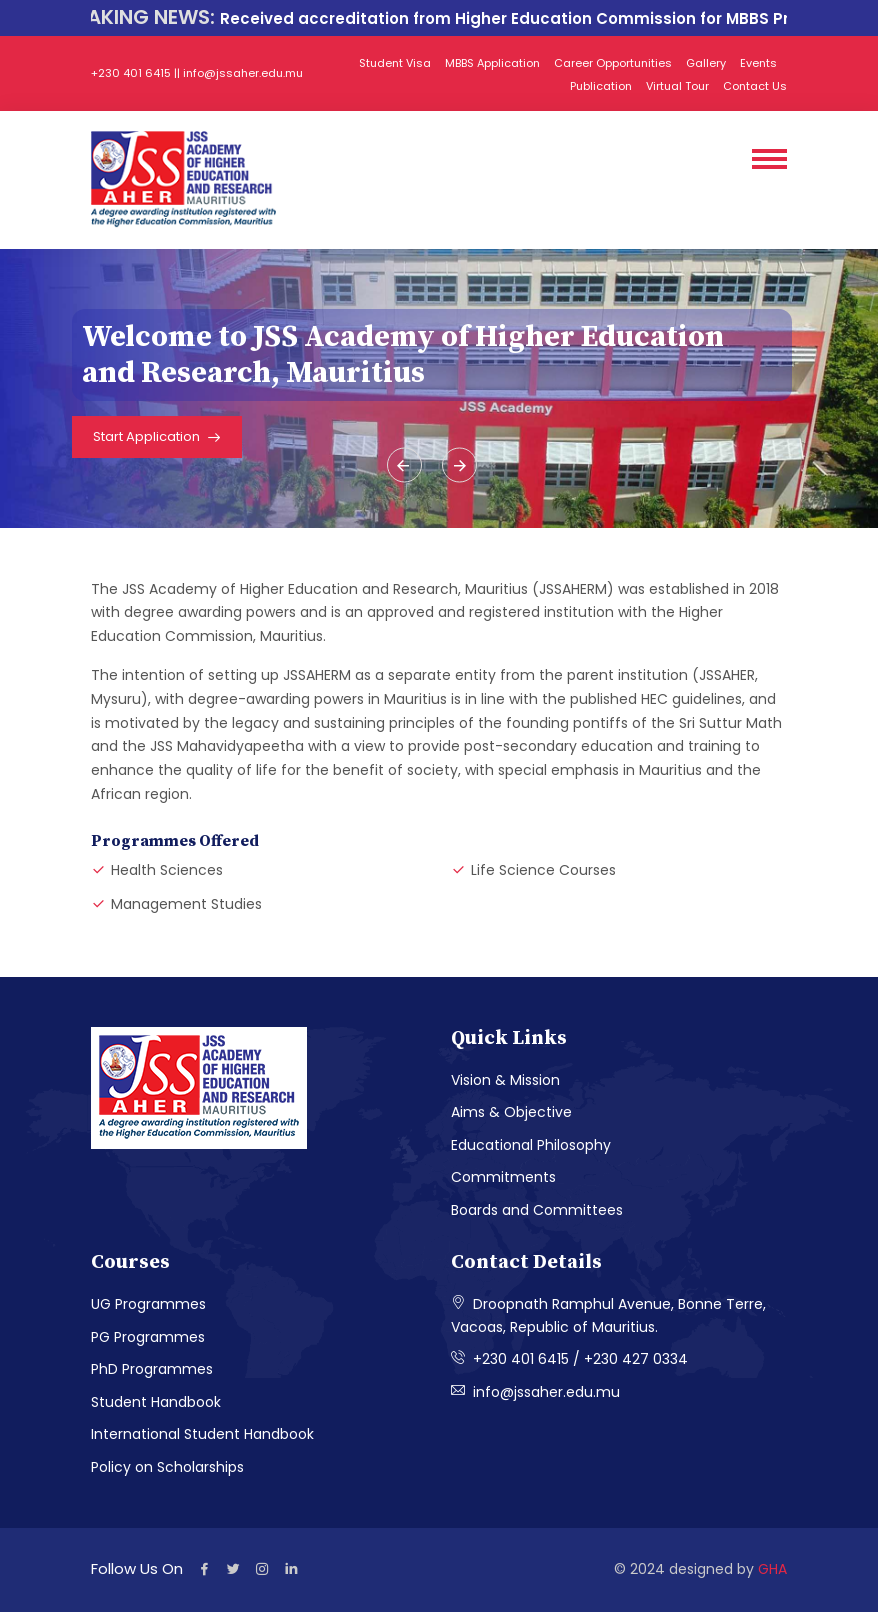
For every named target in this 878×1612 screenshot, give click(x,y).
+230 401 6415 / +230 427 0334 (569, 1359)
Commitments (503, 1177)
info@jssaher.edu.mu (535, 1392)
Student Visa (395, 63)
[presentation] (404, 465)
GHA (772, 1569)
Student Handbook (156, 1402)
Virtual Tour (677, 86)
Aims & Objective (511, 1112)
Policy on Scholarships (167, 1467)
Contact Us (755, 86)
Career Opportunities (613, 63)
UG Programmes (148, 1304)
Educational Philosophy (531, 1145)
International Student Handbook (202, 1434)
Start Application (157, 438)
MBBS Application (492, 63)
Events (758, 63)
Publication (601, 86)
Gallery (706, 63)
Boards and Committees (537, 1210)
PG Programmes (148, 1337)
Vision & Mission (505, 1080)
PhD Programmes (152, 1369)
